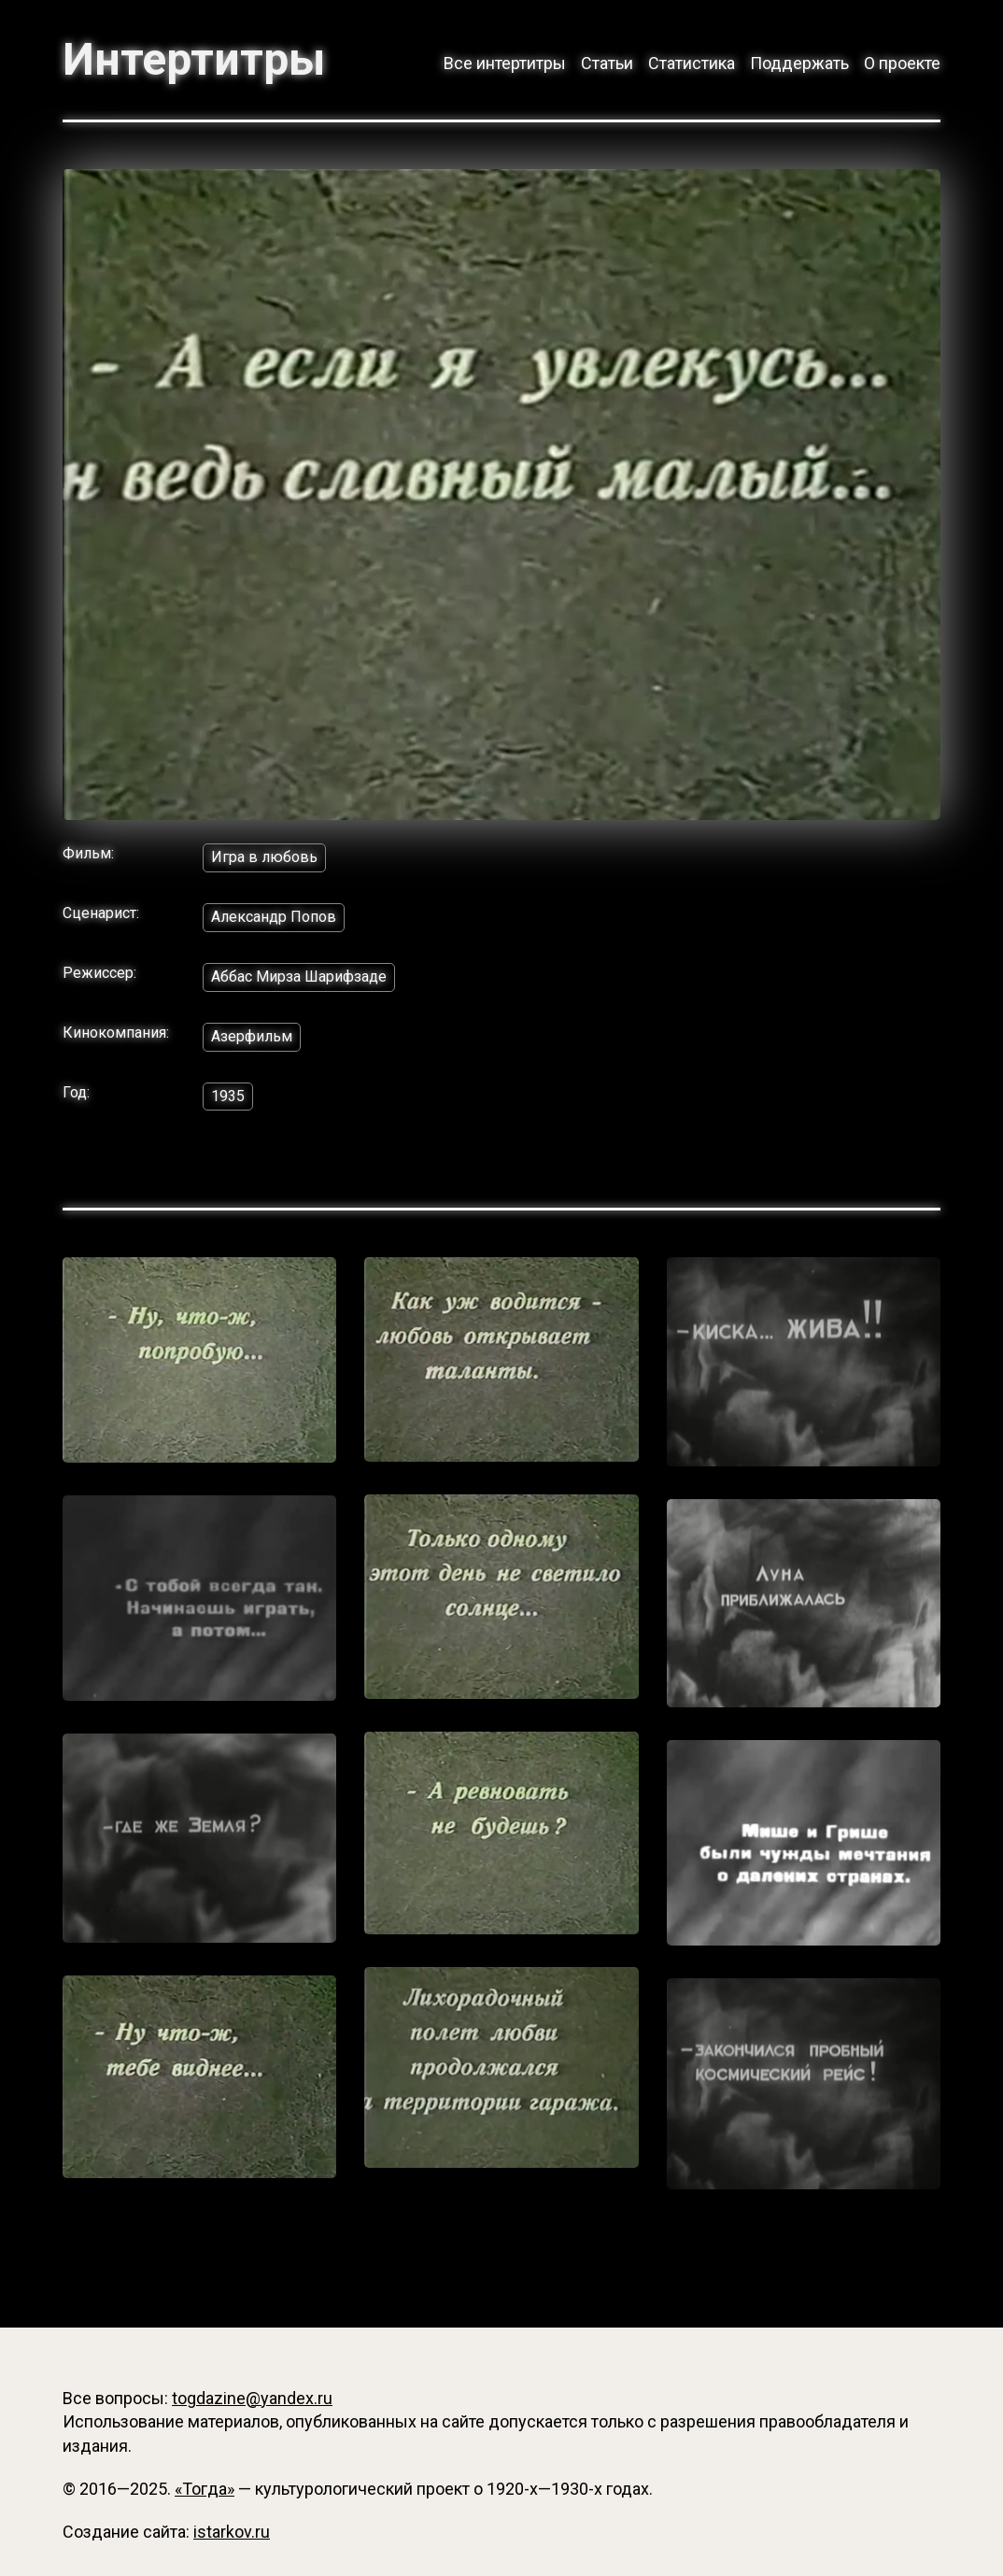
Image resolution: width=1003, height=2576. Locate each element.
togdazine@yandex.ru (252, 2398)
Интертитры (194, 59)
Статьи (607, 63)
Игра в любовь (264, 857)
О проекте (902, 63)
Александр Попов (273, 917)
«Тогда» (204, 2488)
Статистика (691, 63)
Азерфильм (251, 1036)
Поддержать (799, 63)
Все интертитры (505, 63)
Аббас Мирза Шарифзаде (299, 976)
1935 (228, 1096)
